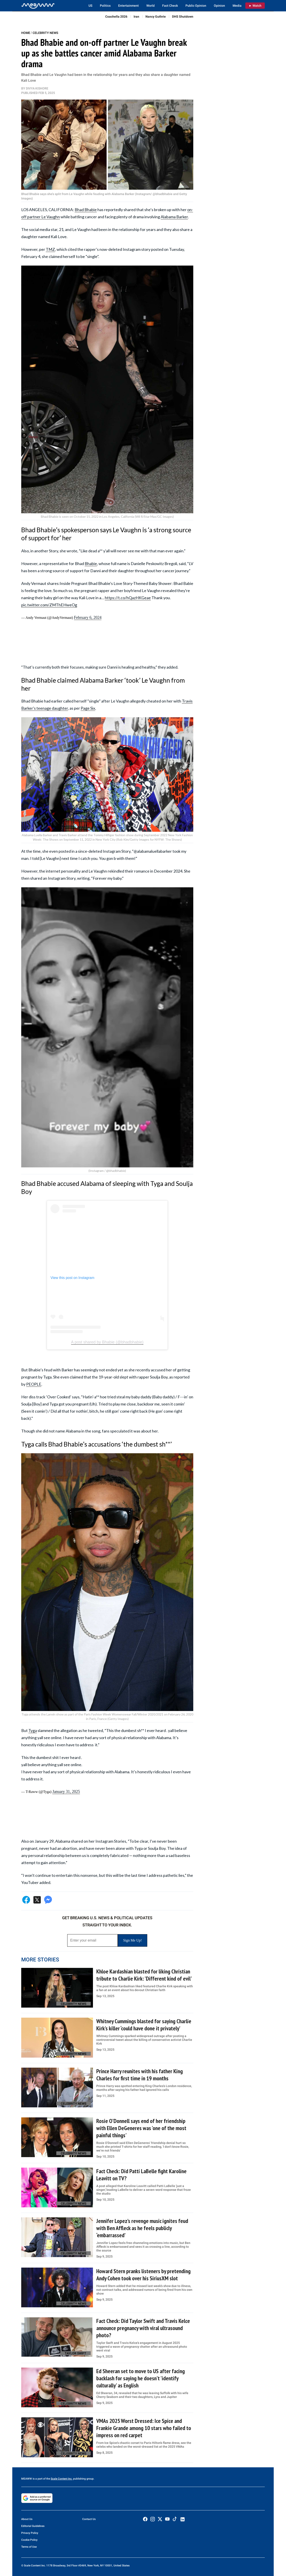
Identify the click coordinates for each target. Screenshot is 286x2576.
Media (237, 5)
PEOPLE (33, 1384)
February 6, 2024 (87, 617)
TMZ (50, 249)
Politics (105, 5)
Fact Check (170, 5)
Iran (136, 16)
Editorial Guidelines (32, 2526)
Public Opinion (195, 5)
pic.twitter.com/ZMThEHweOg (49, 604)
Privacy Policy (29, 2532)
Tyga (32, 1730)
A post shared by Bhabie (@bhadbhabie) (107, 1342)
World (150, 5)
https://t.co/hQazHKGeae (128, 597)
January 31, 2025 (66, 1791)
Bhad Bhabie (86, 209)
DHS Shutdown (182, 16)
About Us (26, 2519)
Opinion (219, 5)
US (90, 5)
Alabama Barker (174, 216)
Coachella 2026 (116, 16)
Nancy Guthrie (155, 16)
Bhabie (91, 563)
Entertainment (128, 5)
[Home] (38, 5)
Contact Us (89, 2519)
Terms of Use (29, 2546)
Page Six (88, 708)
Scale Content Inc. (61, 2478)
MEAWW (26, 2478)
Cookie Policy (29, 2539)
